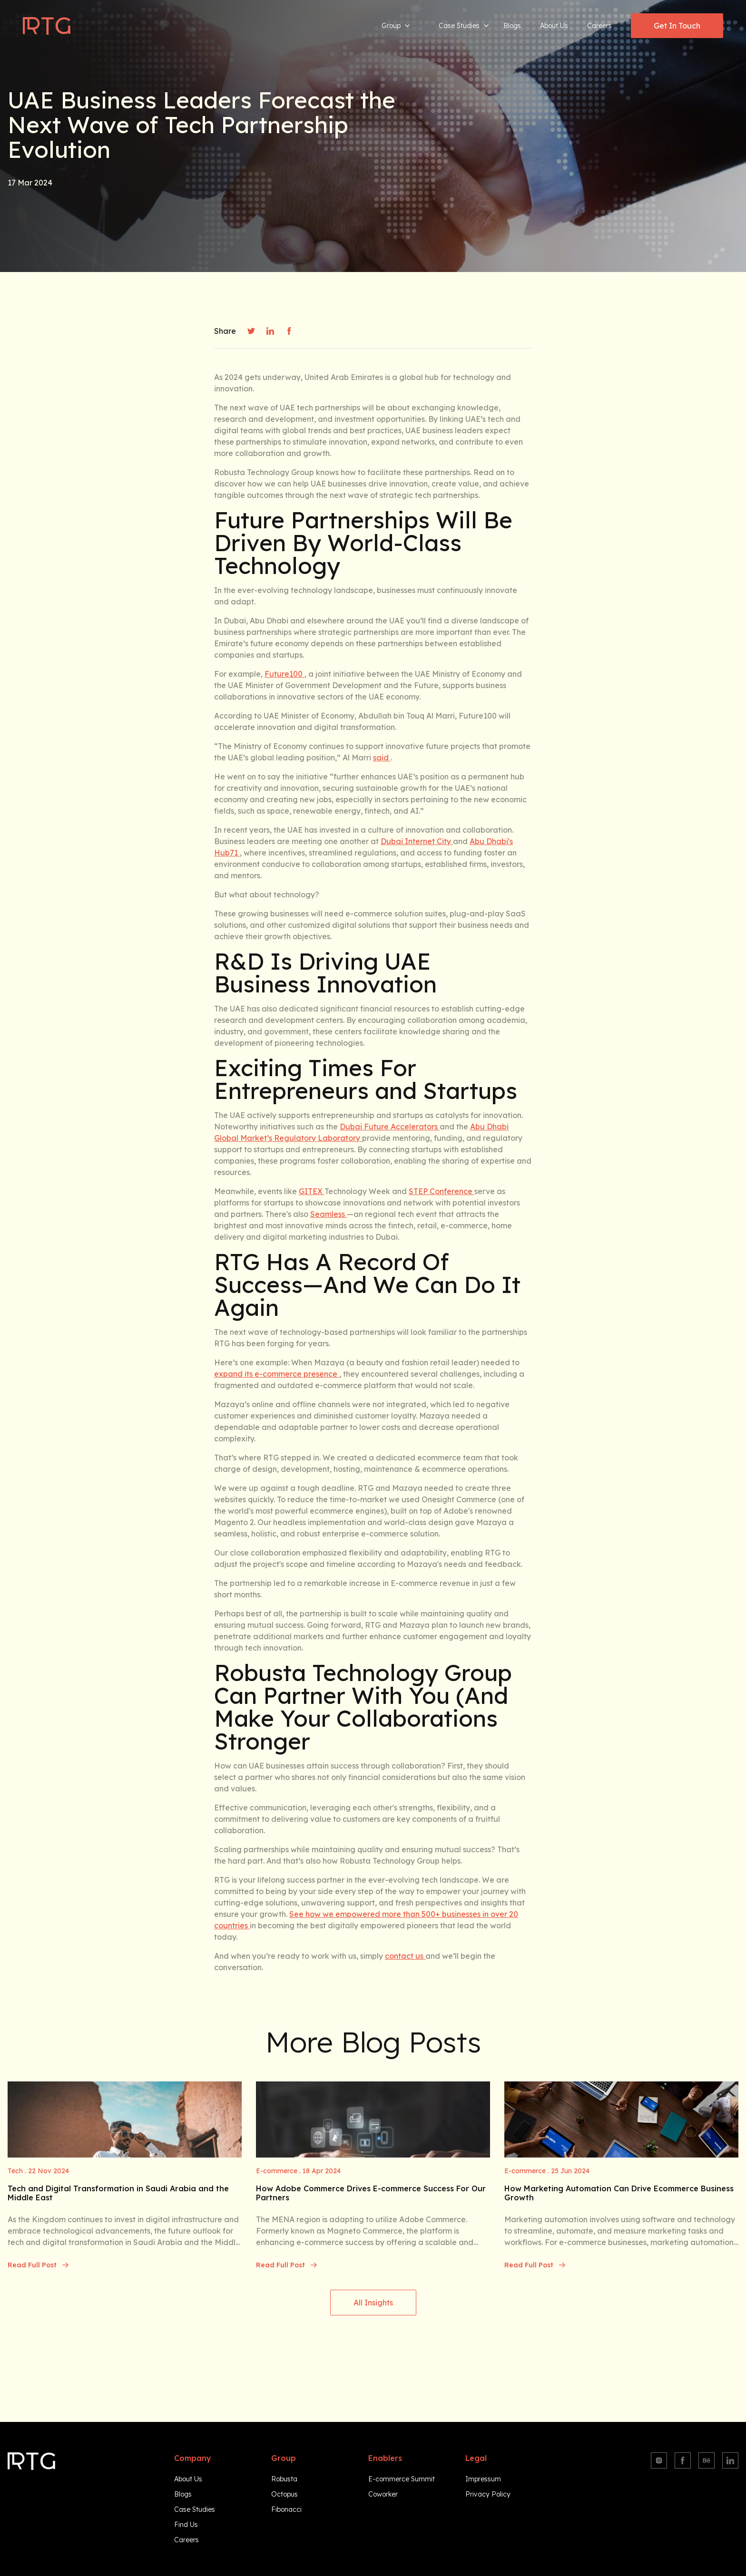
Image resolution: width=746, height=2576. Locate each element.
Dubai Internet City (417, 841)
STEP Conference (441, 1191)
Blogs (512, 25)
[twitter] (251, 331)
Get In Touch (677, 25)
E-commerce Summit (401, 2479)
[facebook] (289, 331)
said (382, 757)
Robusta (284, 2479)
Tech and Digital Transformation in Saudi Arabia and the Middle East (118, 2193)
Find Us (186, 2524)
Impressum (483, 2479)
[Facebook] (683, 2460)
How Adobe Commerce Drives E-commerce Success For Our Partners (371, 2193)
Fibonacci (286, 2509)
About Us (554, 25)
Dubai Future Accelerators (390, 1126)
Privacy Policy (487, 2494)
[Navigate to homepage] (46, 26)
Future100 (284, 674)
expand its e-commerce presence (276, 1374)
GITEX (311, 1191)
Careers (599, 25)
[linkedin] (270, 331)
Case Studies (464, 25)
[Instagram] (659, 2460)
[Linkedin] (730, 2460)
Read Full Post (38, 2265)
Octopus (284, 2494)
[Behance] (706, 2460)
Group (396, 25)
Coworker (383, 2494)
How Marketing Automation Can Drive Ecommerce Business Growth (619, 2193)
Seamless (328, 1214)
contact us (405, 1956)
